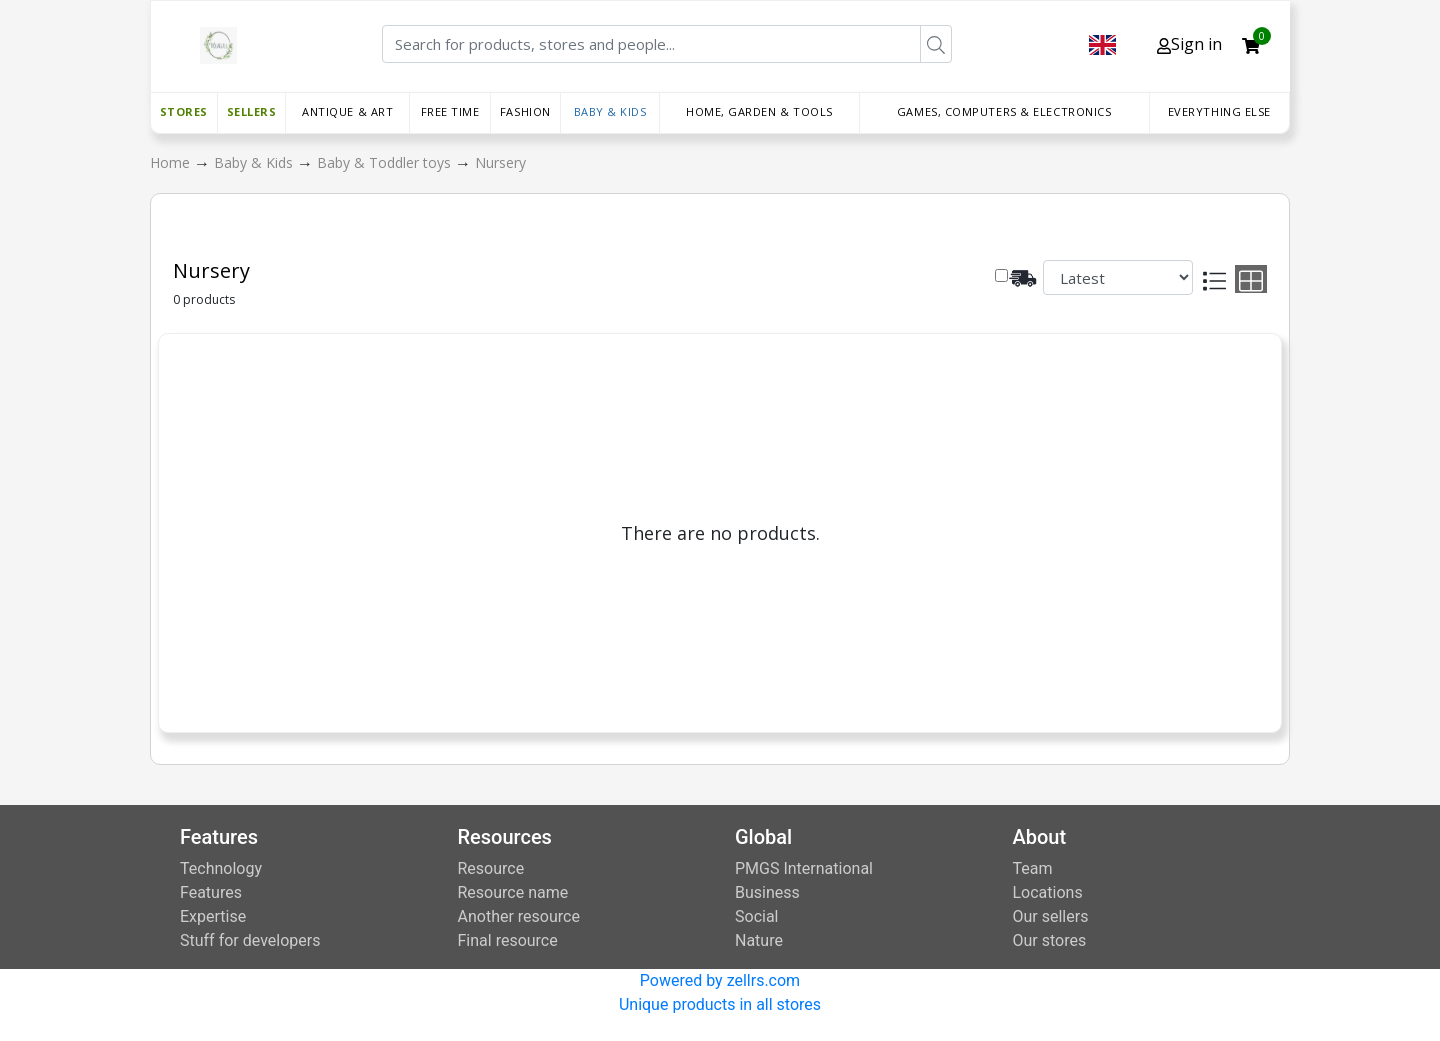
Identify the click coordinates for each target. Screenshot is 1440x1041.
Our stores (1050, 940)
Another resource (519, 916)
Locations (1048, 892)
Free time (450, 111)
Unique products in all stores (720, 1004)
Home (172, 162)
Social (756, 916)
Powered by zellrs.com (720, 980)
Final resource (508, 940)
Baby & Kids (610, 111)
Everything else (1219, 111)
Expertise (213, 916)
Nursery (500, 162)
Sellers (252, 111)
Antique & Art (347, 111)
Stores (184, 111)
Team (1033, 868)
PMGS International (804, 868)
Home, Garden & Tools (759, 111)
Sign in (1189, 44)
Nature (759, 940)
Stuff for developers (250, 940)
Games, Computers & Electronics (1004, 111)
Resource (491, 868)
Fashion (525, 111)
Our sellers (1051, 916)
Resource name (513, 892)
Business (767, 892)
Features (211, 892)
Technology (221, 868)
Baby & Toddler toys (386, 162)
